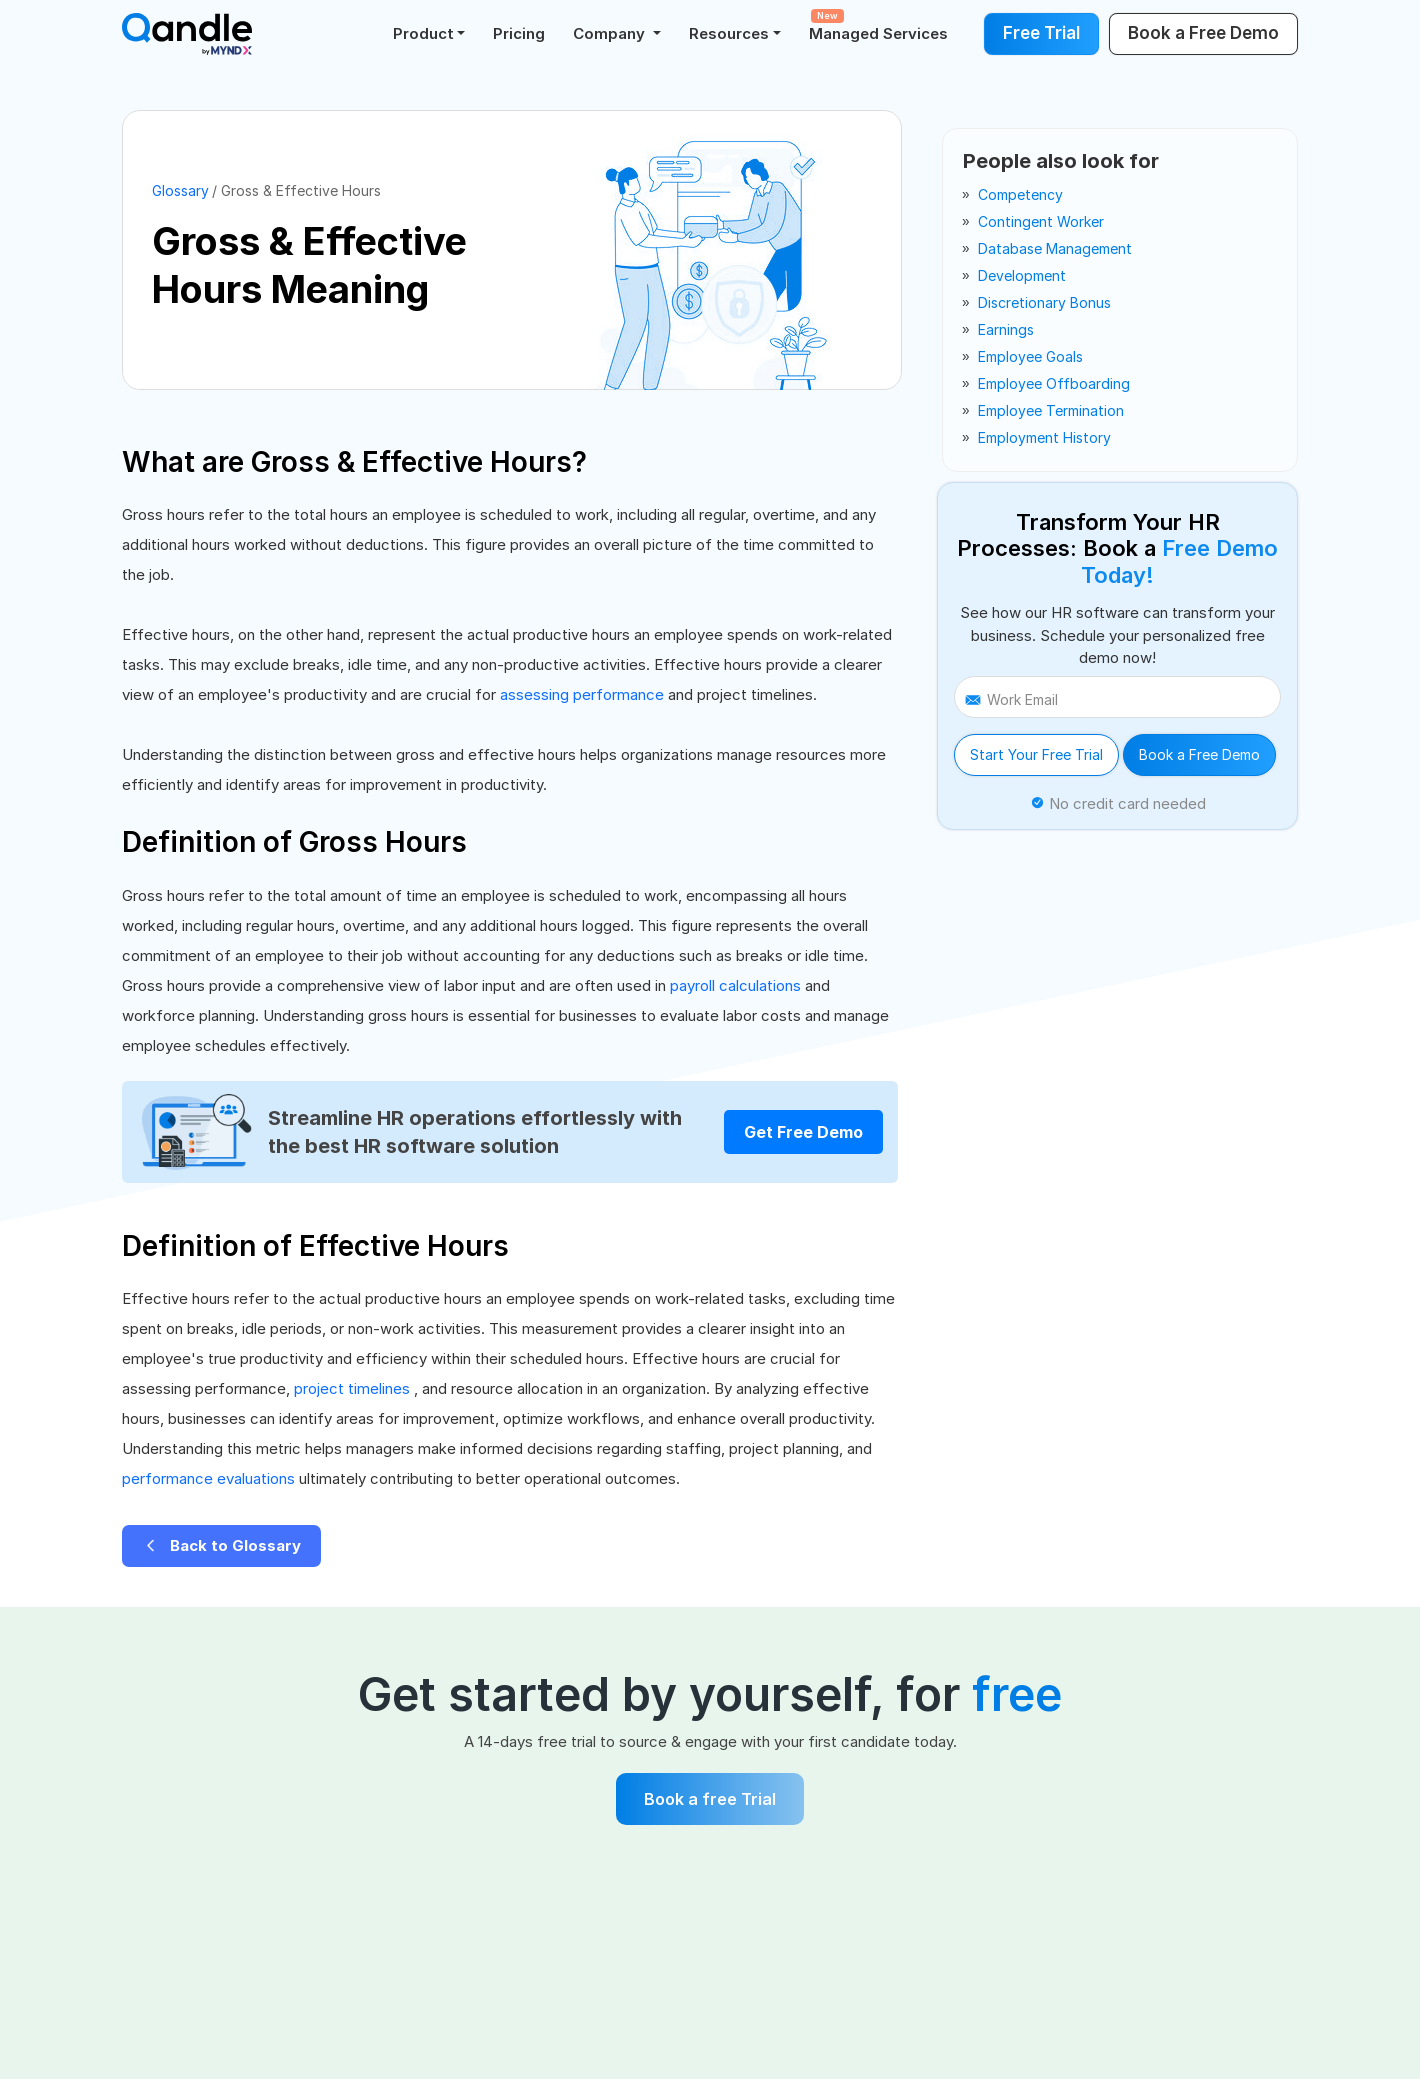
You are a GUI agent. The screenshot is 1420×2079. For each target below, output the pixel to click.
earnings (1006, 329)
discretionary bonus (1044, 302)
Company (611, 33)
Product (423, 33)
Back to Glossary (221, 1545)
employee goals (1030, 356)
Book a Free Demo (1199, 754)
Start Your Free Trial (1036, 754)
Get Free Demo (803, 1132)
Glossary (180, 190)
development (1022, 275)
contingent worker (1041, 221)
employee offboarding (1054, 383)
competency (1020, 194)
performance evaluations (210, 1478)
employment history (1044, 437)
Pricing (519, 33)
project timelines (354, 1388)
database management (1055, 248)
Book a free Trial (710, 1799)
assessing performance (584, 694)
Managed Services (878, 26)
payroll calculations (737, 985)
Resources (729, 33)
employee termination (1051, 410)
